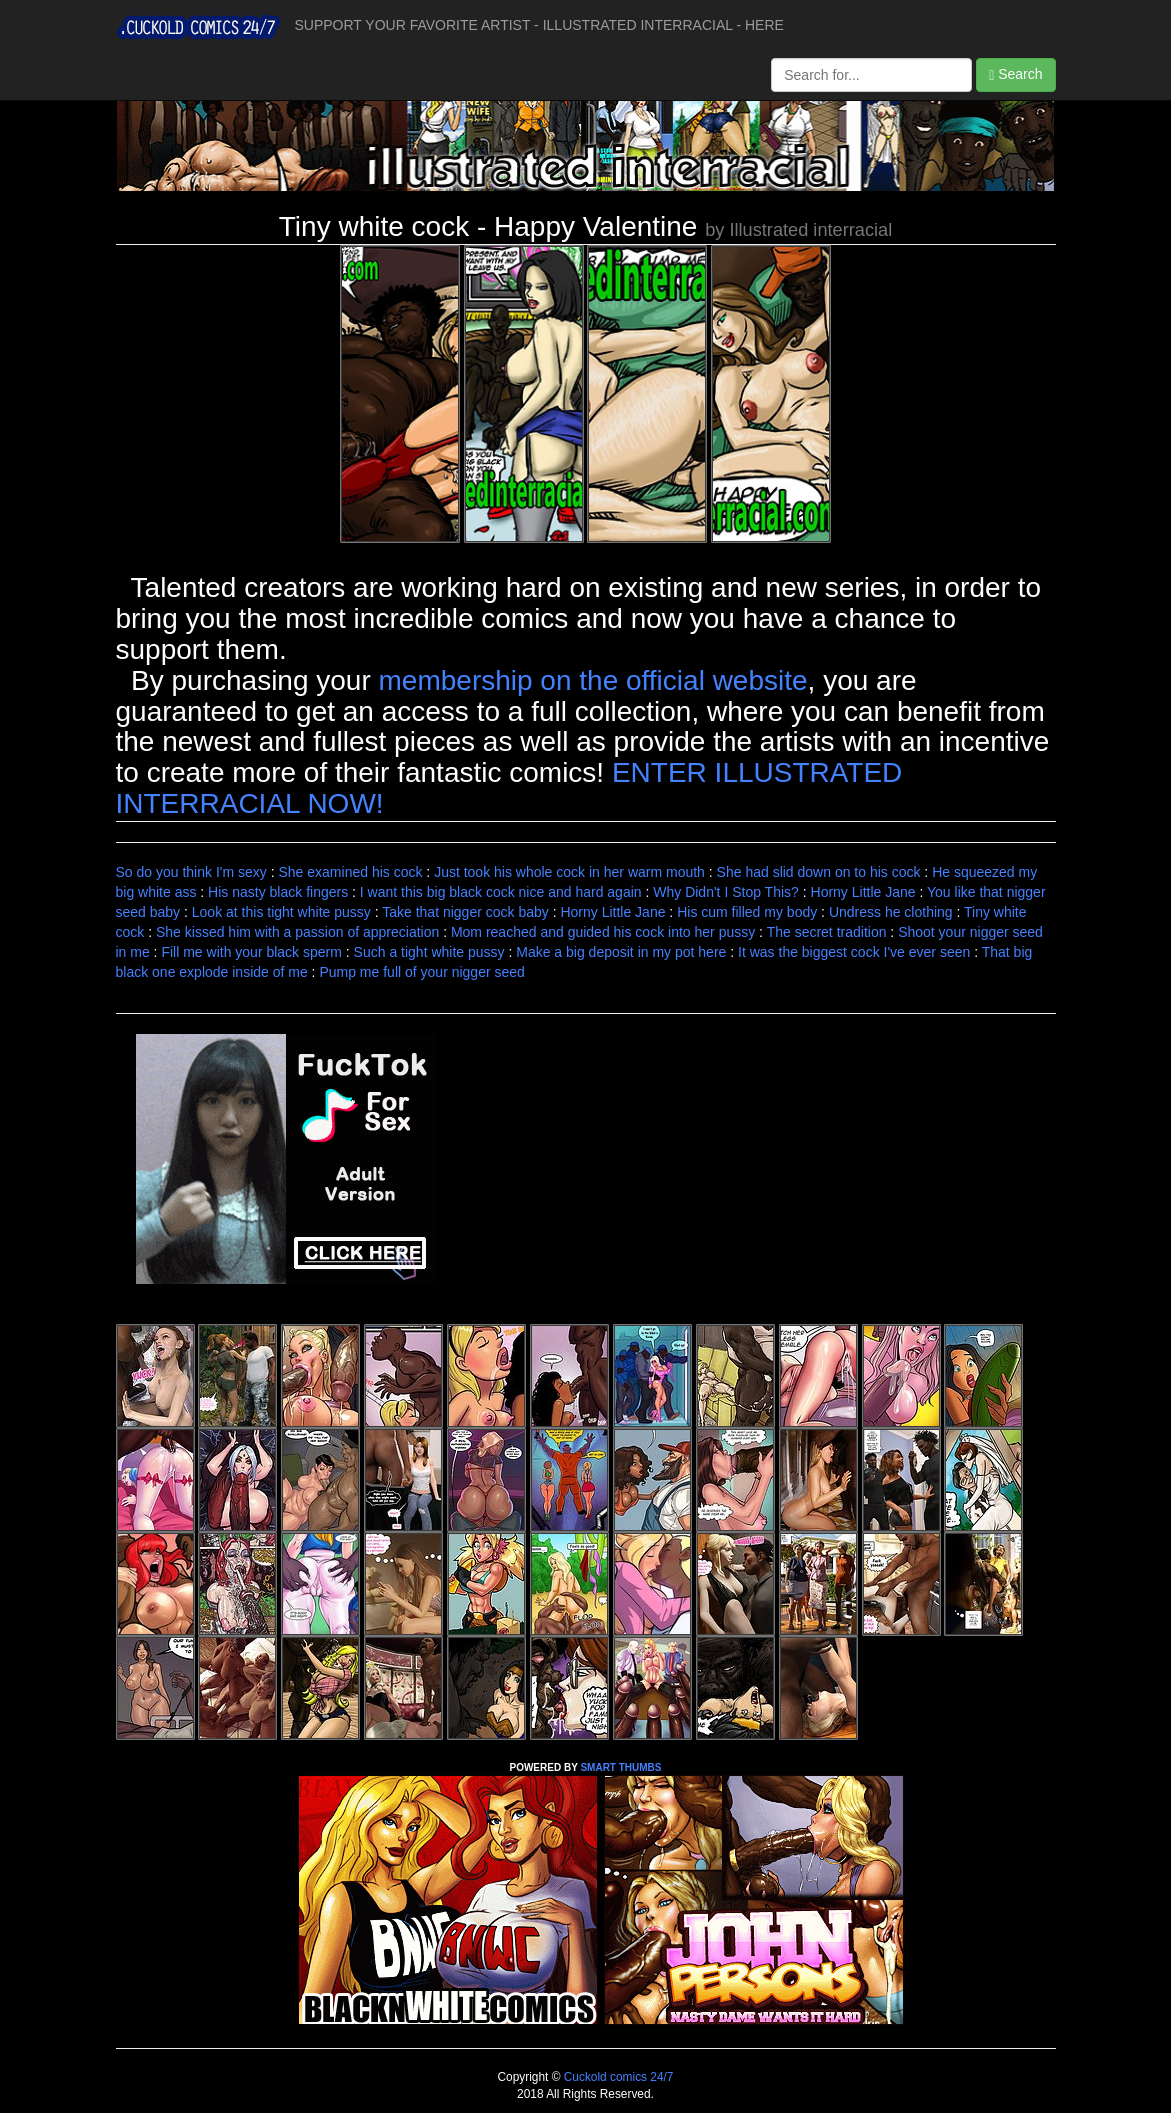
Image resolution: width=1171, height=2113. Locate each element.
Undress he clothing (891, 912)
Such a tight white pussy (429, 952)
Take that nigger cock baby (465, 912)
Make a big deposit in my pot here (621, 952)
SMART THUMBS (620, 1767)
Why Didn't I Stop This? (726, 892)
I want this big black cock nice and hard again (501, 892)
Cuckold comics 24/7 (616, 2077)
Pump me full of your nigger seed (421, 972)
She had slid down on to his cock (819, 872)
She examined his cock (350, 872)
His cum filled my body (747, 912)
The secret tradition (827, 932)
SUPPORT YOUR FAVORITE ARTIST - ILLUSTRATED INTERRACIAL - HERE (539, 25)
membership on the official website (593, 680)
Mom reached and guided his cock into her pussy (603, 932)
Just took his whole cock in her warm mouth (569, 872)
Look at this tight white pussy (281, 912)
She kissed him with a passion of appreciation (297, 932)
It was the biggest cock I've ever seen (854, 952)
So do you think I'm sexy (191, 872)
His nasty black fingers (278, 892)
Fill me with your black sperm (251, 952)
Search (1015, 74)
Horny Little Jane (863, 892)
